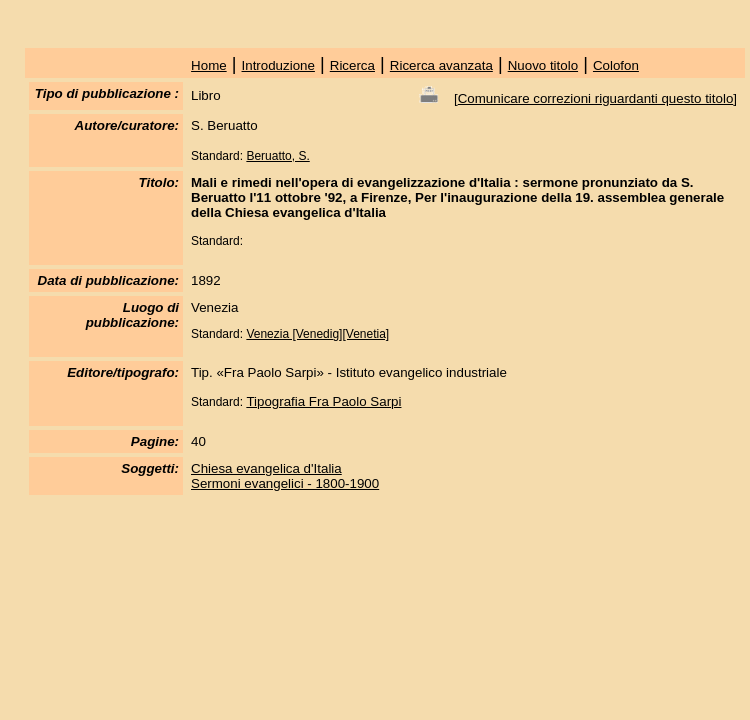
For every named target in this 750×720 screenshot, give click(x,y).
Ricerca (352, 65)
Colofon (616, 65)
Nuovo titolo (543, 65)
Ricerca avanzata (441, 65)
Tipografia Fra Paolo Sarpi (323, 401)
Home (209, 65)
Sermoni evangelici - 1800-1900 (285, 483)
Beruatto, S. (277, 156)
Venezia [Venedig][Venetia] (317, 334)
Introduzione (278, 65)
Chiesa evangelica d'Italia (266, 468)
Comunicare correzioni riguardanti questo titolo (596, 98)
